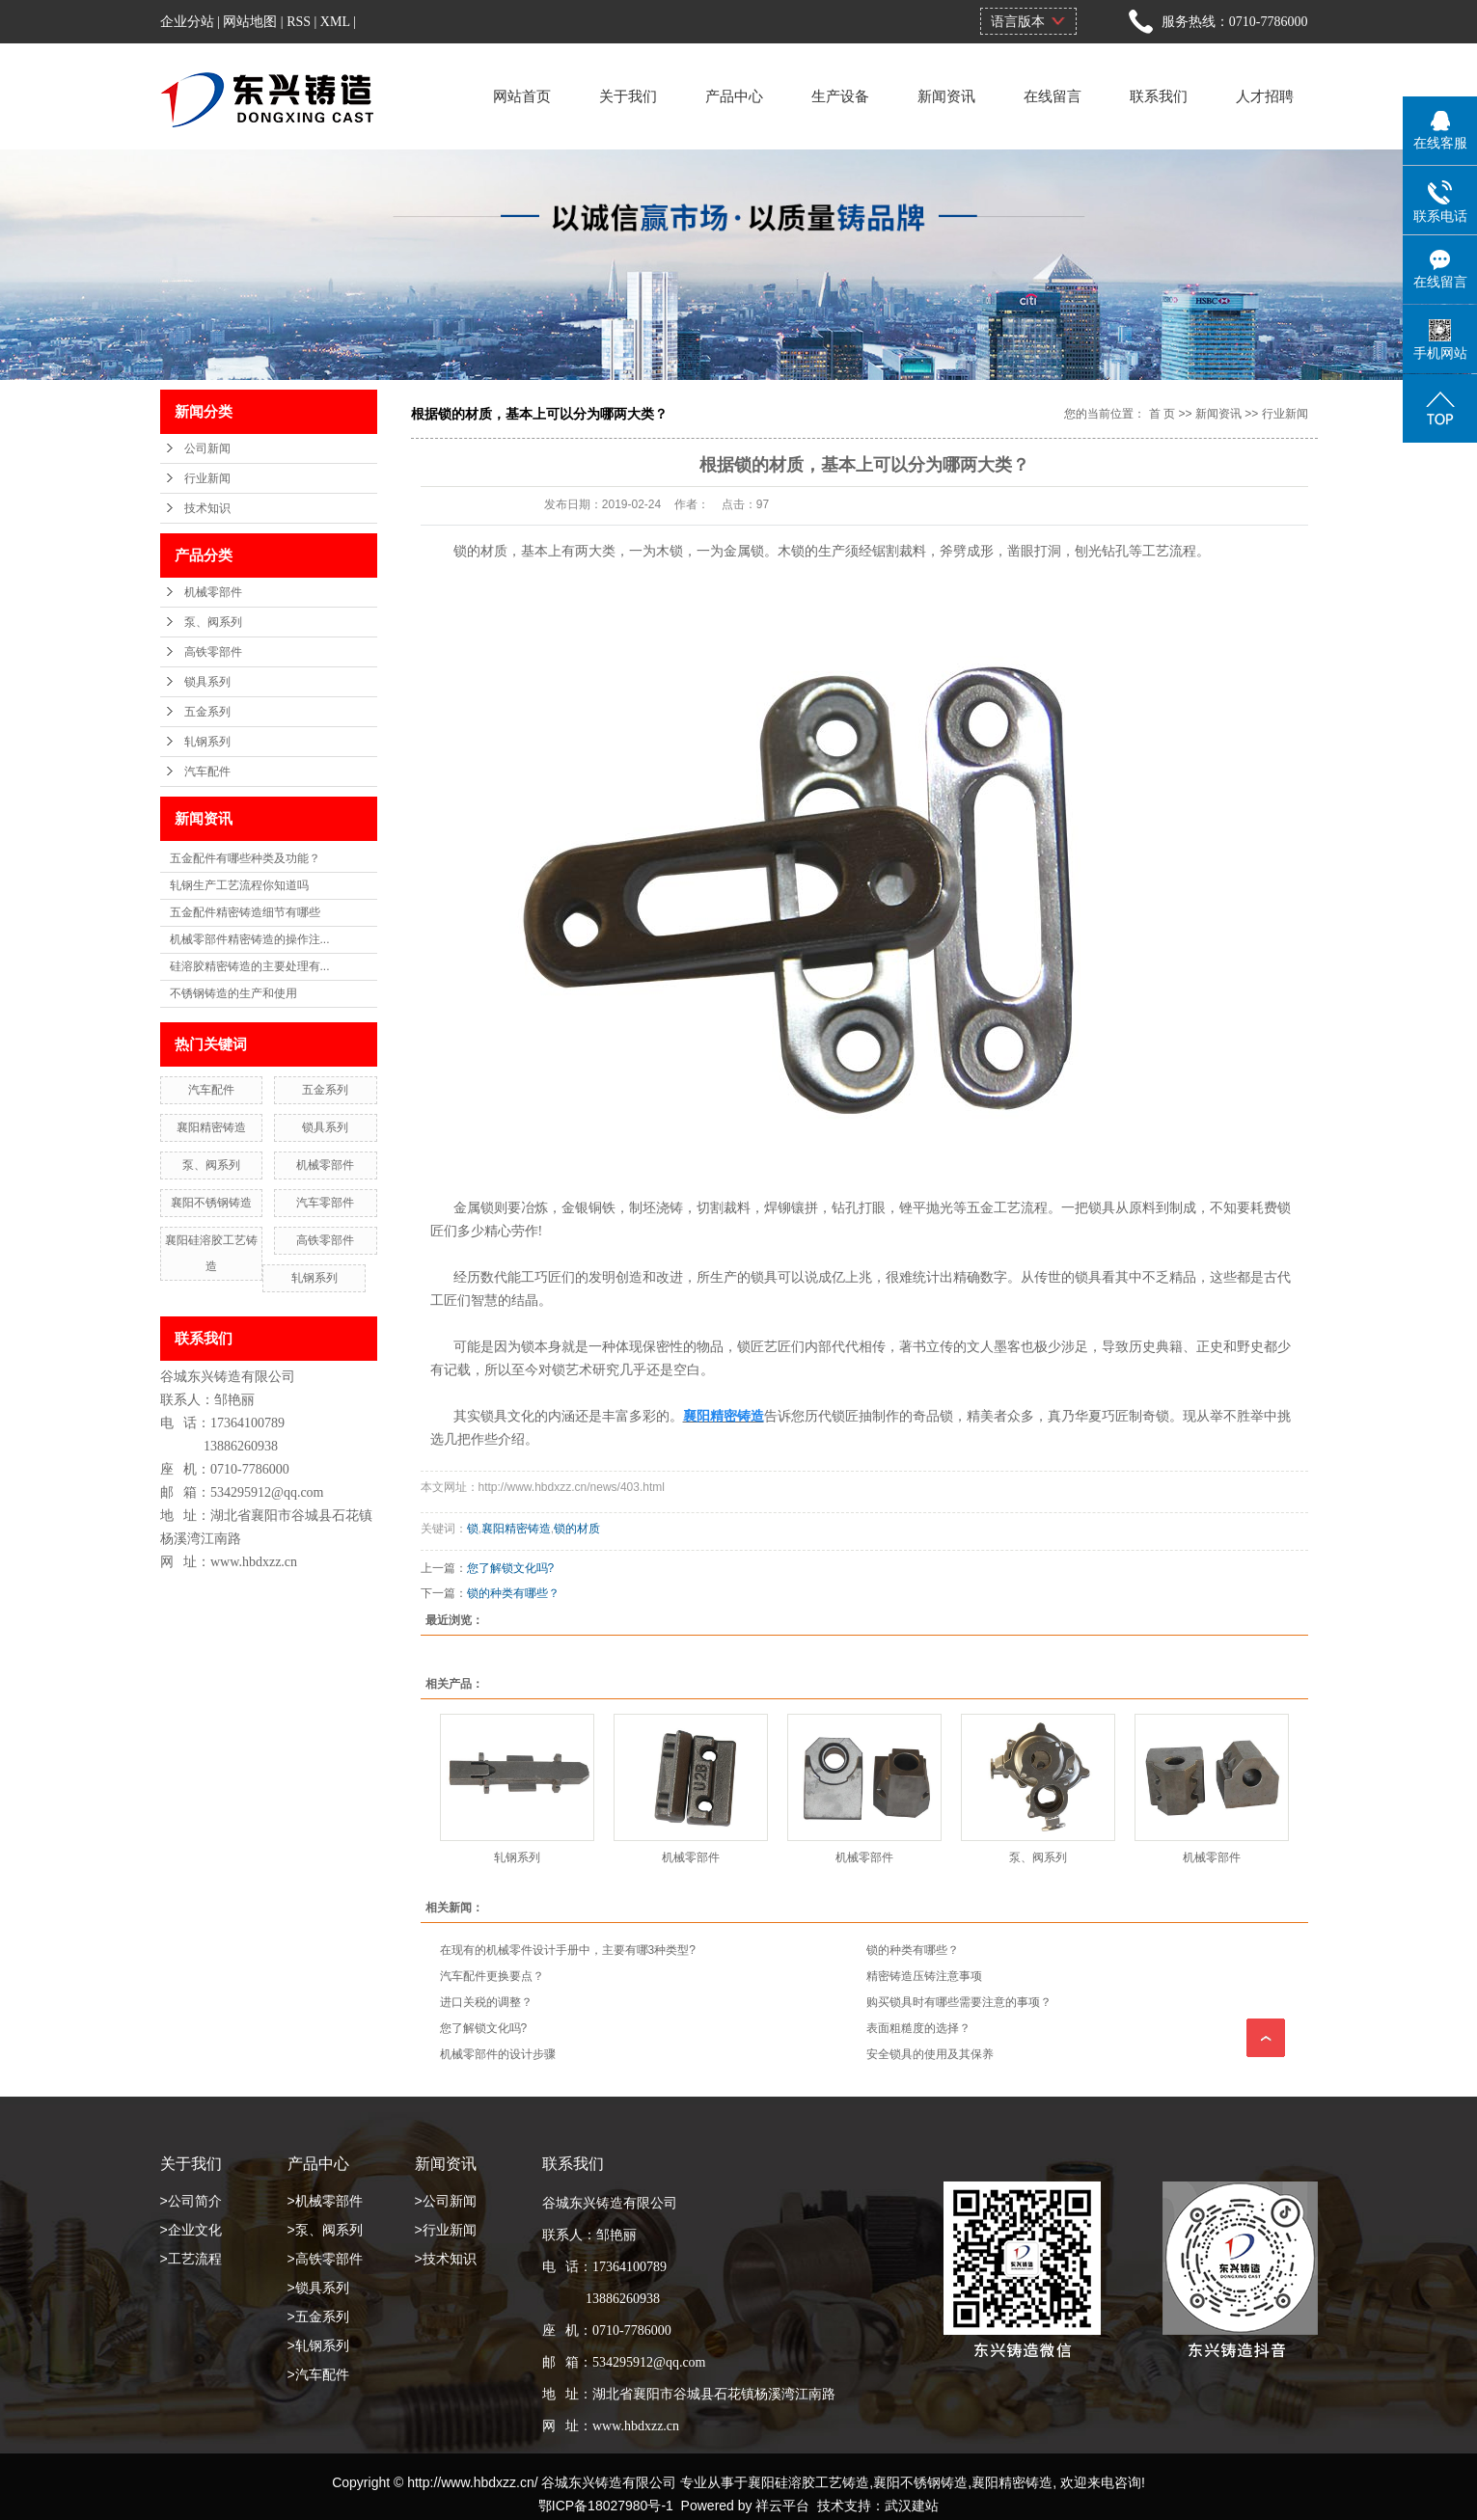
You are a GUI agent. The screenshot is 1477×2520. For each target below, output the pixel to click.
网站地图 (250, 21)
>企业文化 (191, 2229)
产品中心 (734, 96)
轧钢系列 (207, 741)
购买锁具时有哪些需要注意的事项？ (959, 2002)
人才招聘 (1265, 96)
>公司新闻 (446, 2200)
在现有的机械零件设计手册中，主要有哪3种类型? (568, 1950)
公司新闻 (207, 448)
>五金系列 (318, 2316)
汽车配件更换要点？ (492, 1976)
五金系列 (207, 711)
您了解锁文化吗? (511, 1568)
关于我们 (628, 96)
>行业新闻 (446, 2229)
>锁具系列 (318, 2287)
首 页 (1162, 413)
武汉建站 (912, 2505)
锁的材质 (577, 1528)
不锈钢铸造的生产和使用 (233, 993)
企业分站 (187, 21)
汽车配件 (207, 771)
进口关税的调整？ (486, 2002)
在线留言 (1052, 96)
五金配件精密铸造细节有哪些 (245, 912)
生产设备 (840, 96)
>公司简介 (191, 2200)
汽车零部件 (325, 1202)
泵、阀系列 (213, 622)
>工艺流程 (191, 2258)
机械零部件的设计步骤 (498, 2054)
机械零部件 (213, 592)
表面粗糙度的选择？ (918, 2028)
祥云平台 (782, 2505)
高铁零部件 (213, 652)
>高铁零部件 (325, 2258)
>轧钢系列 (318, 2345)
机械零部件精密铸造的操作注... (250, 939)
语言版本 (1018, 21)
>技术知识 (446, 2258)
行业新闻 (207, 478)
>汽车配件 (318, 2374)
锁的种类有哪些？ (513, 1593)
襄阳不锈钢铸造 (211, 1202)
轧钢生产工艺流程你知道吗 (239, 885)
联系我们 (1159, 96)
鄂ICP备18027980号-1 (605, 2505)
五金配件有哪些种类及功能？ (245, 858)
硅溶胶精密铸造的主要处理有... (250, 966)
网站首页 (522, 96)
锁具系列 (207, 682)
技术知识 (207, 508)
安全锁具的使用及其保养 (930, 2054)
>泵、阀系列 (325, 2229)
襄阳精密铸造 (211, 1127)
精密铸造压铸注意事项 (924, 1976)
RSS (299, 21)
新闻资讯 (946, 96)
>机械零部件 (325, 2200)
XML (335, 21)
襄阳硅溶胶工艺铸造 (808, 2482)
